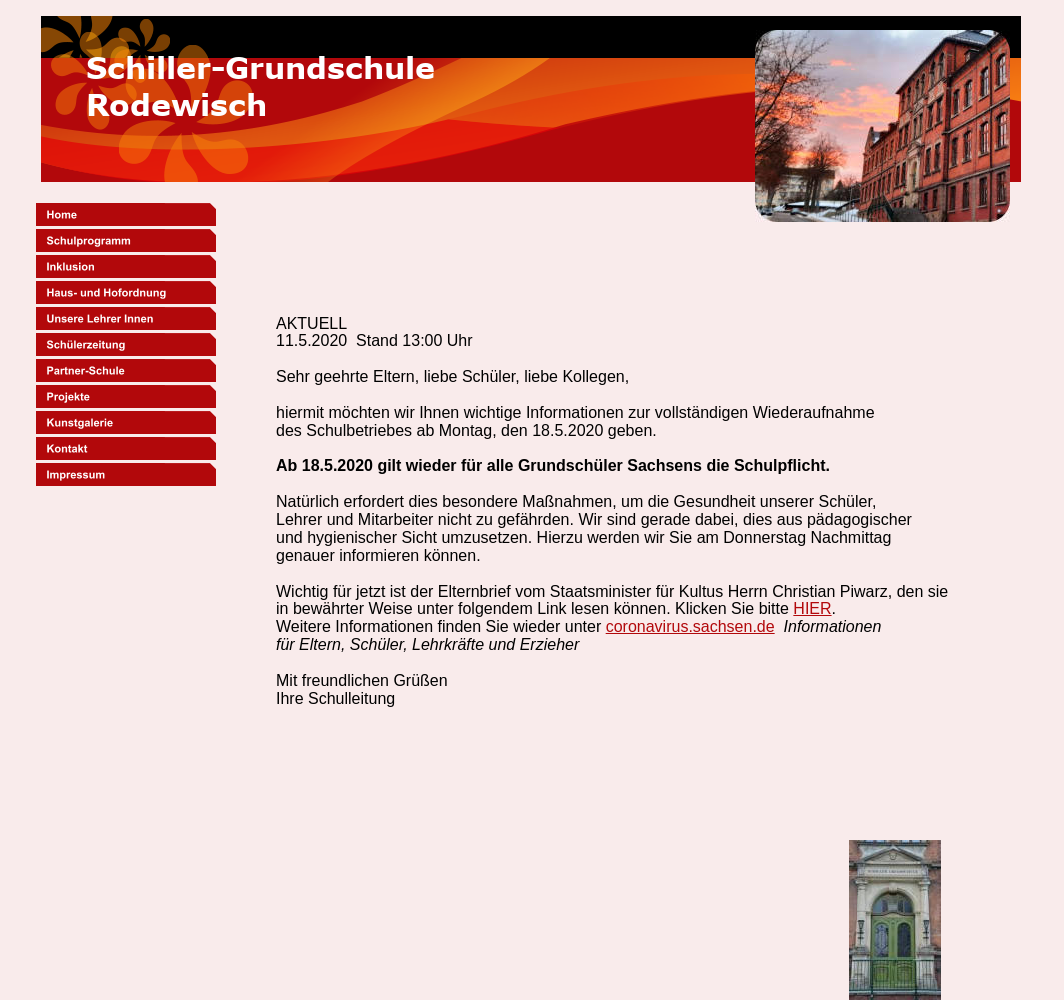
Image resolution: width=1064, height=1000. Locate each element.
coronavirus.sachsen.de (690, 626)
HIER (812, 608)
